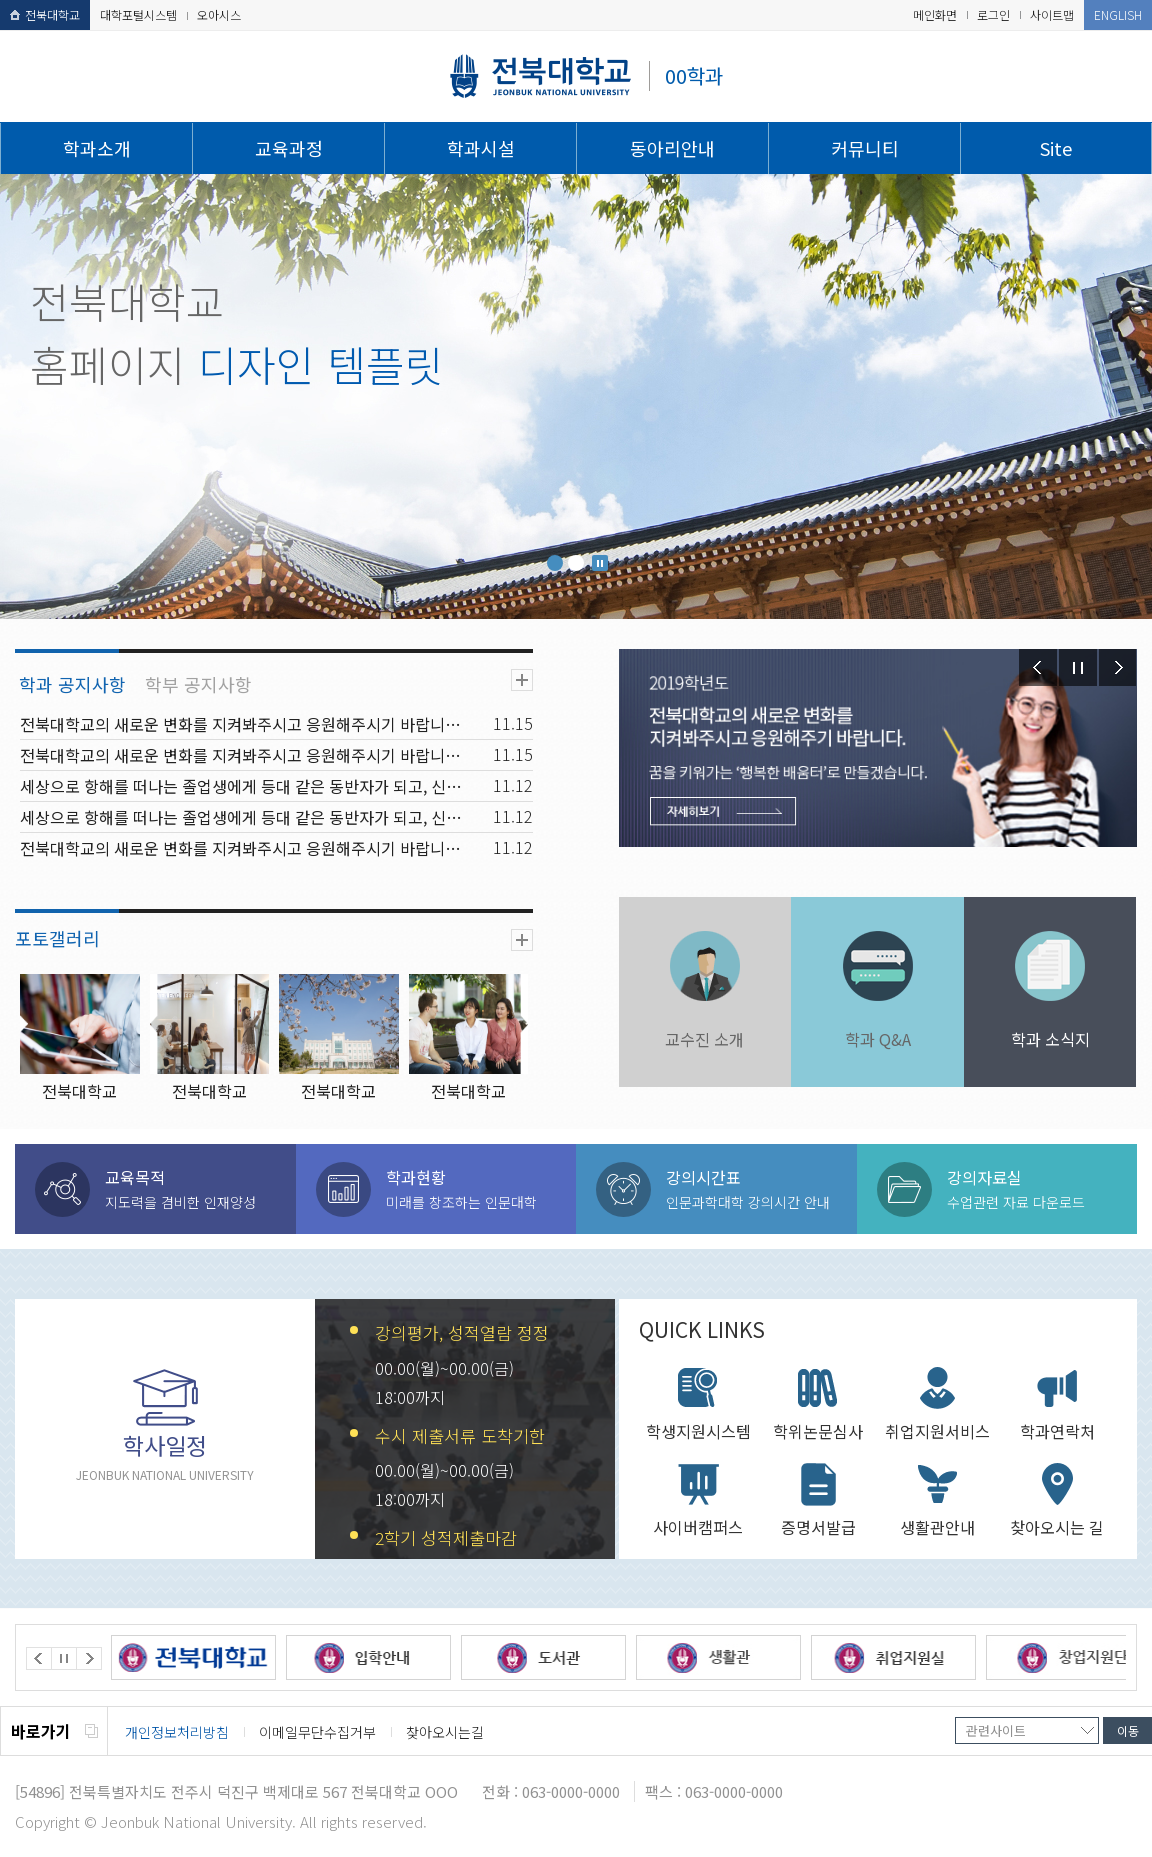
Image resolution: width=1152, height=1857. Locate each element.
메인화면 (935, 14)
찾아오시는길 (445, 1732)
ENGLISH (1118, 14)
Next (1118, 667)
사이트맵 (1052, 14)
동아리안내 (672, 148)
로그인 (993, 14)
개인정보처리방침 (177, 1732)
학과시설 (481, 148)
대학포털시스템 (138, 14)
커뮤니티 (865, 148)
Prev (1038, 667)
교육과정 (289, 148)
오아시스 (219, 14)
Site (1056, 148)
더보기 (522, 680)
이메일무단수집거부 (317, 1732)
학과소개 (97, 148)
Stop (600, 563)
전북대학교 (45, 14)
